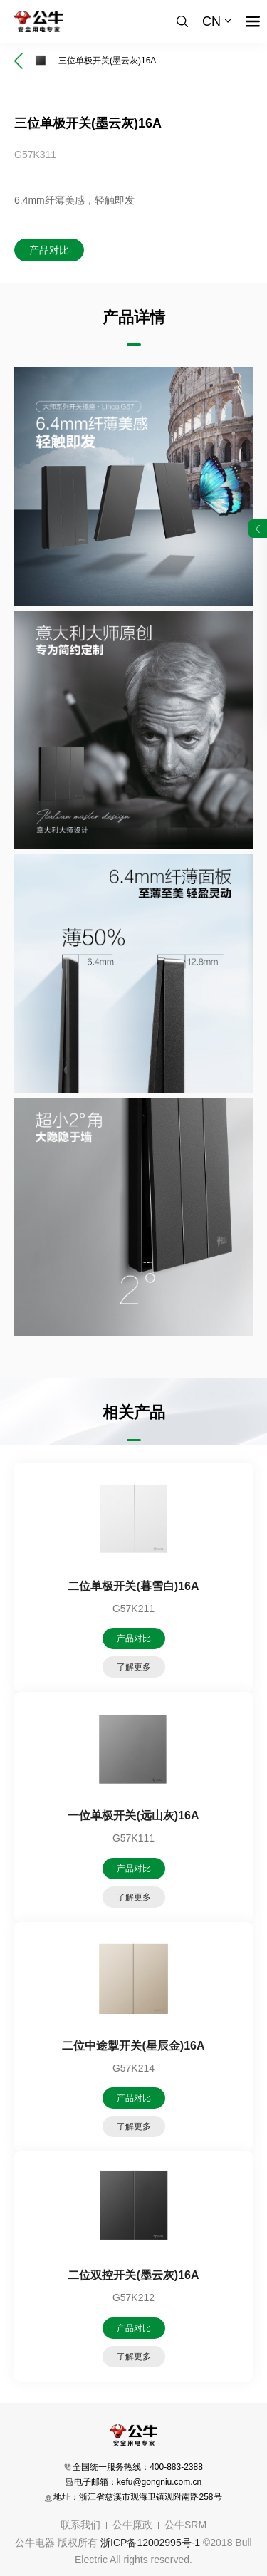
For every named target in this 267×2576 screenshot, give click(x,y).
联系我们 (80, 2524)
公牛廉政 (132, 2524)
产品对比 (49, 250)
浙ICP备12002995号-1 (150, 2542)
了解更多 (134, 1667)
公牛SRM (185, 2524)
